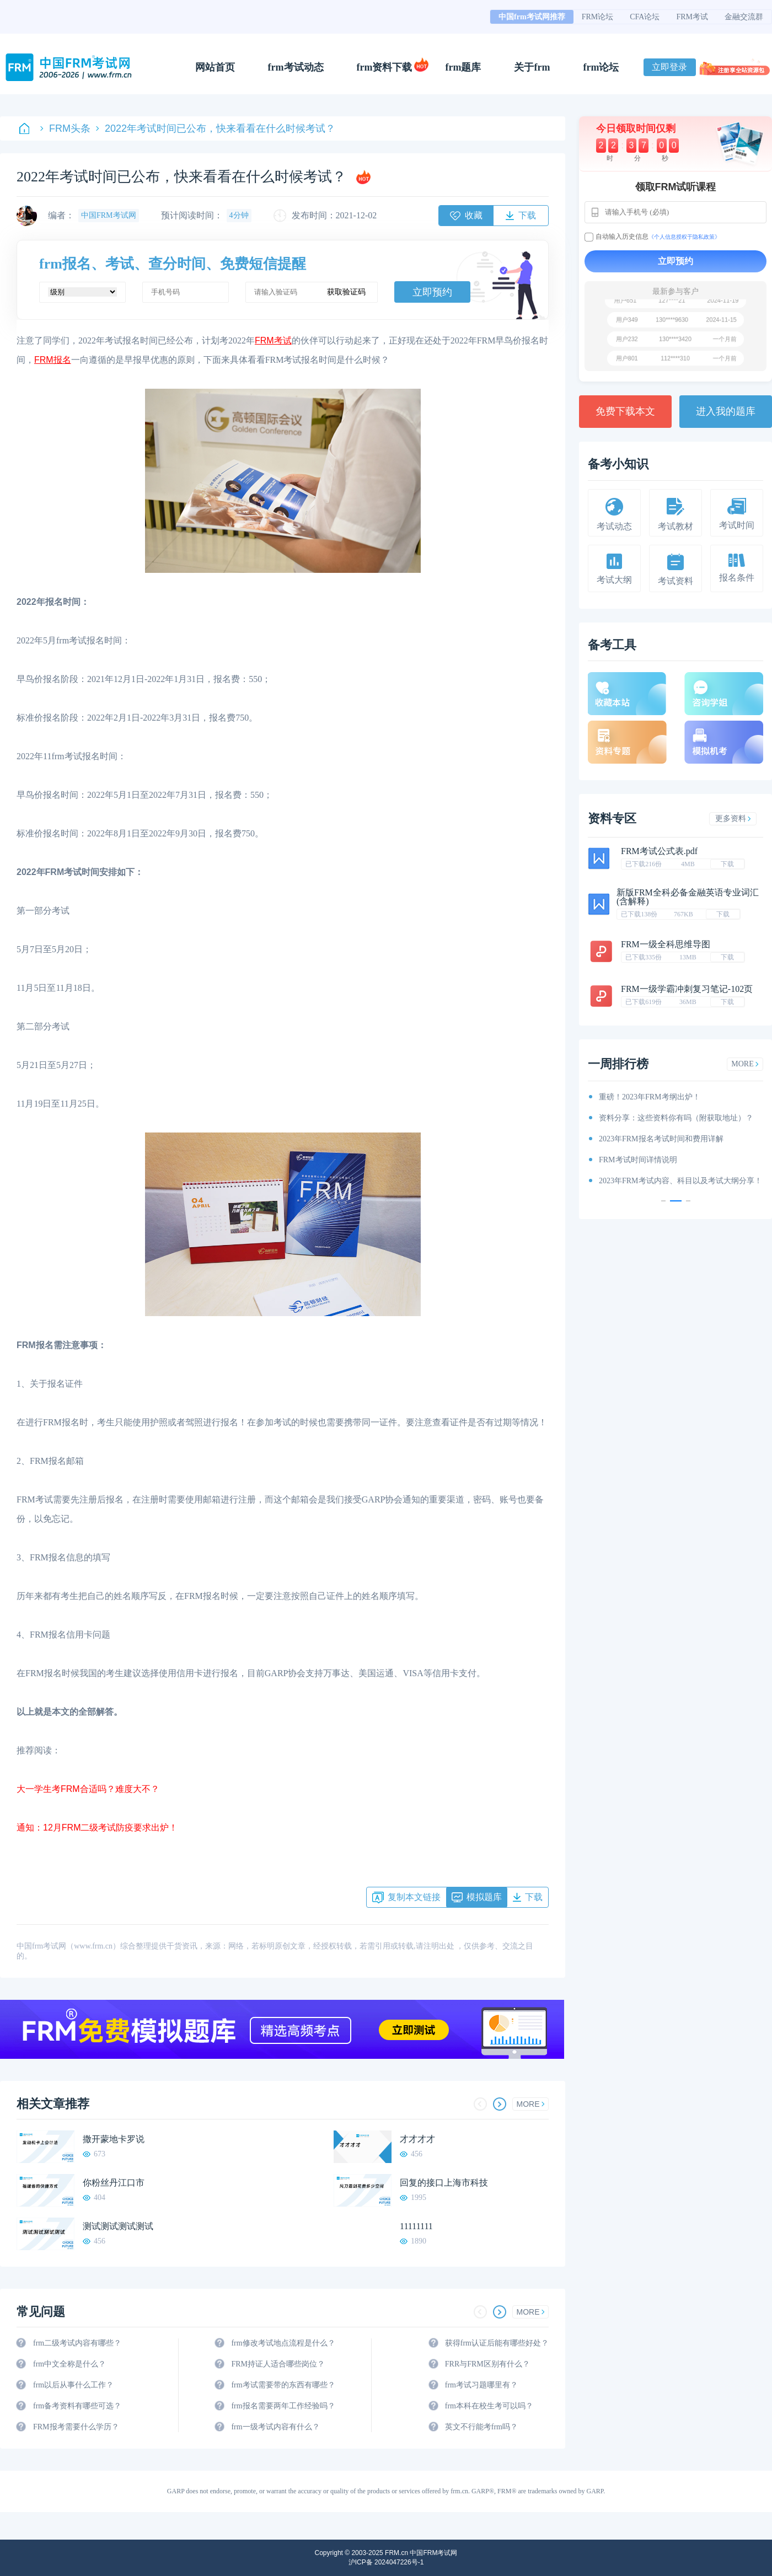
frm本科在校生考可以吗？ (489, 2406)
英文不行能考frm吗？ (481, 2427)
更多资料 (733, 818)
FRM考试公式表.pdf (659, 851)
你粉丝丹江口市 (113, 2182)
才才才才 (417, 2139)
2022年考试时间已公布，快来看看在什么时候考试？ (215, 128)
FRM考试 (692, 17)
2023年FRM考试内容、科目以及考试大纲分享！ (680, 1181)
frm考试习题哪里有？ (481, 2385)
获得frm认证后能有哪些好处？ (497, 2343)
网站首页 (215, 67)
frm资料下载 (384, 67)
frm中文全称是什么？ (69, 2364)
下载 (727, 864)
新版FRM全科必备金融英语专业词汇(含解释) (687, 897)
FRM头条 (65, 128)
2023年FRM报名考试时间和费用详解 (661, 1139)
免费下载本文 (625, 411)
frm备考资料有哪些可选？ (77, 2406)
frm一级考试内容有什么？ (275, 2427)
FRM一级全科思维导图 (665, 944)
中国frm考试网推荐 (531, 17)
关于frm (532, 67)
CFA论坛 (645, 17)
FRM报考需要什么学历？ (76, 2427)
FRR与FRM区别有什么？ (487, 2364)
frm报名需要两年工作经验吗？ (283, 2406)
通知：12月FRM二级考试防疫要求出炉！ (97, 1827)
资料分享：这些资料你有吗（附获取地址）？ (676, 1118)
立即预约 (432, 292)
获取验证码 (346, 292)
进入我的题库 (725, 411)
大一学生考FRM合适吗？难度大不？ (88, 1789)
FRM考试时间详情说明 (638, 1160)
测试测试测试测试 (118, 2226)
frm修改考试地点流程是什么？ (283, 2343)
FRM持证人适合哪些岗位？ (278, 2364)
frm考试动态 (296, 67)
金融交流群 (744, 17)
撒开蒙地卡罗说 (113, 2139)
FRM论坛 (598, 17)
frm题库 (463, 67)
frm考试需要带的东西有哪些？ (283, 2385)
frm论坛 (601, 67)
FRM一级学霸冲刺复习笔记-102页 (687, 989)
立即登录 (669, 67)
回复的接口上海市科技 (444, 2182)
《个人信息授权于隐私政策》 (684, 237)
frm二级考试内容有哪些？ (77, 2343)
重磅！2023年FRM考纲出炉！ (649, 1097)
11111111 (416, 2226)
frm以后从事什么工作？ (73, 2385)
